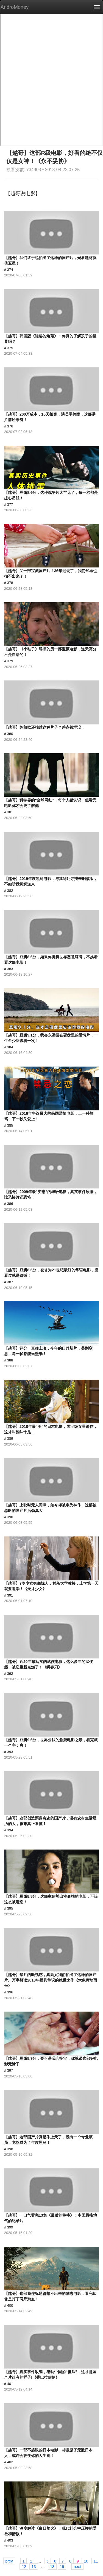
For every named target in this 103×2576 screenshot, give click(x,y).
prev (9, 2561)
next (77, 2566)
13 (34, 2566)
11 (96, 2561)
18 (52, 2566)
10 (86, 2561)
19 (62, 2566)
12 (24, 2566)
